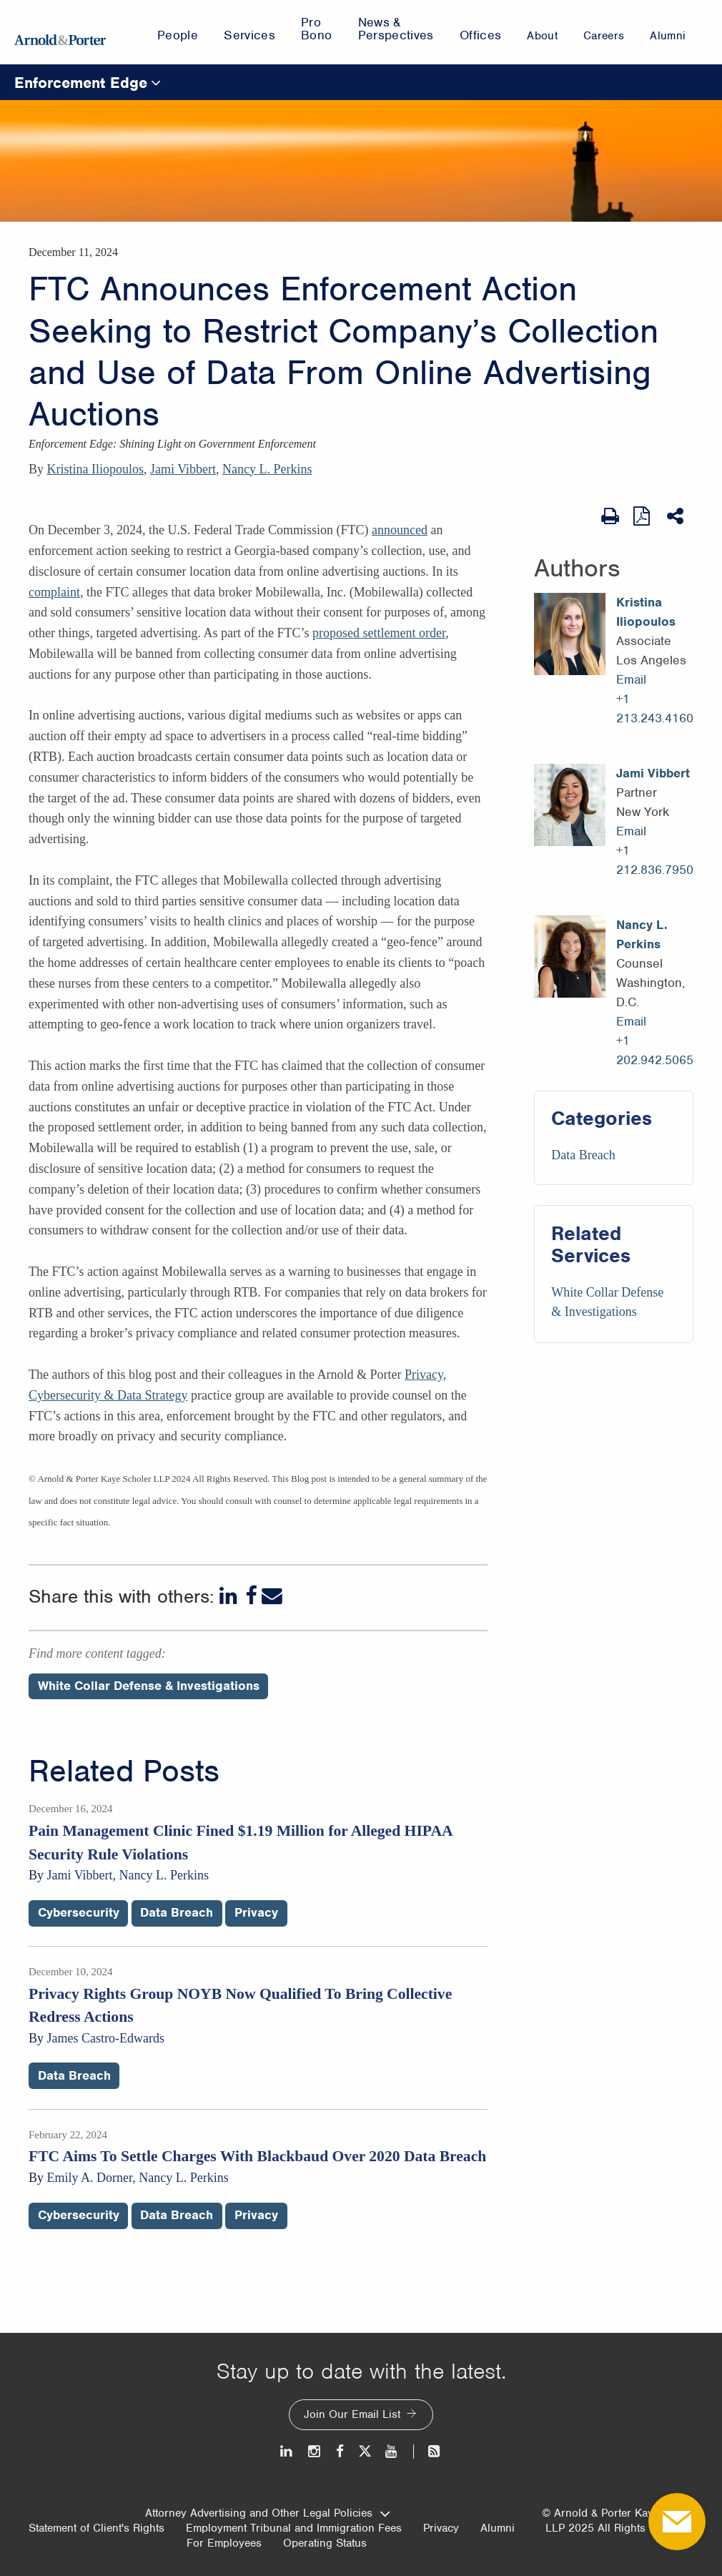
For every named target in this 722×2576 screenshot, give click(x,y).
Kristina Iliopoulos (95, 469)
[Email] (272, 1596)
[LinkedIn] (229, 1596)
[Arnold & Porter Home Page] (60, 32)
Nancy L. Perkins (267, 469)
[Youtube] (392, 2451)
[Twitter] (364, 2451)
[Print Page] (610, 516)
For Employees (224, 2543)
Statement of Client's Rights (96, 2528)
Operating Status (325, 2543)
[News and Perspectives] (428, 2451)
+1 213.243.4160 (654, 708)
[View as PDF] (643, 516)
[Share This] (676, 516)
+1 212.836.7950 (654, 859)
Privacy (256, 1912)
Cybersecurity (78, 1912)
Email (631, 679)
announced (399, 530)
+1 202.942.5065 (654, 1050)
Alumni (497, 2528)
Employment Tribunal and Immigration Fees (294, 2528)
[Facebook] (251, 1596)
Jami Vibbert (183, 469)
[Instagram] (315, 2451)
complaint (54, 592)
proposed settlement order (378, 633)
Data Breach (583, 1155)
